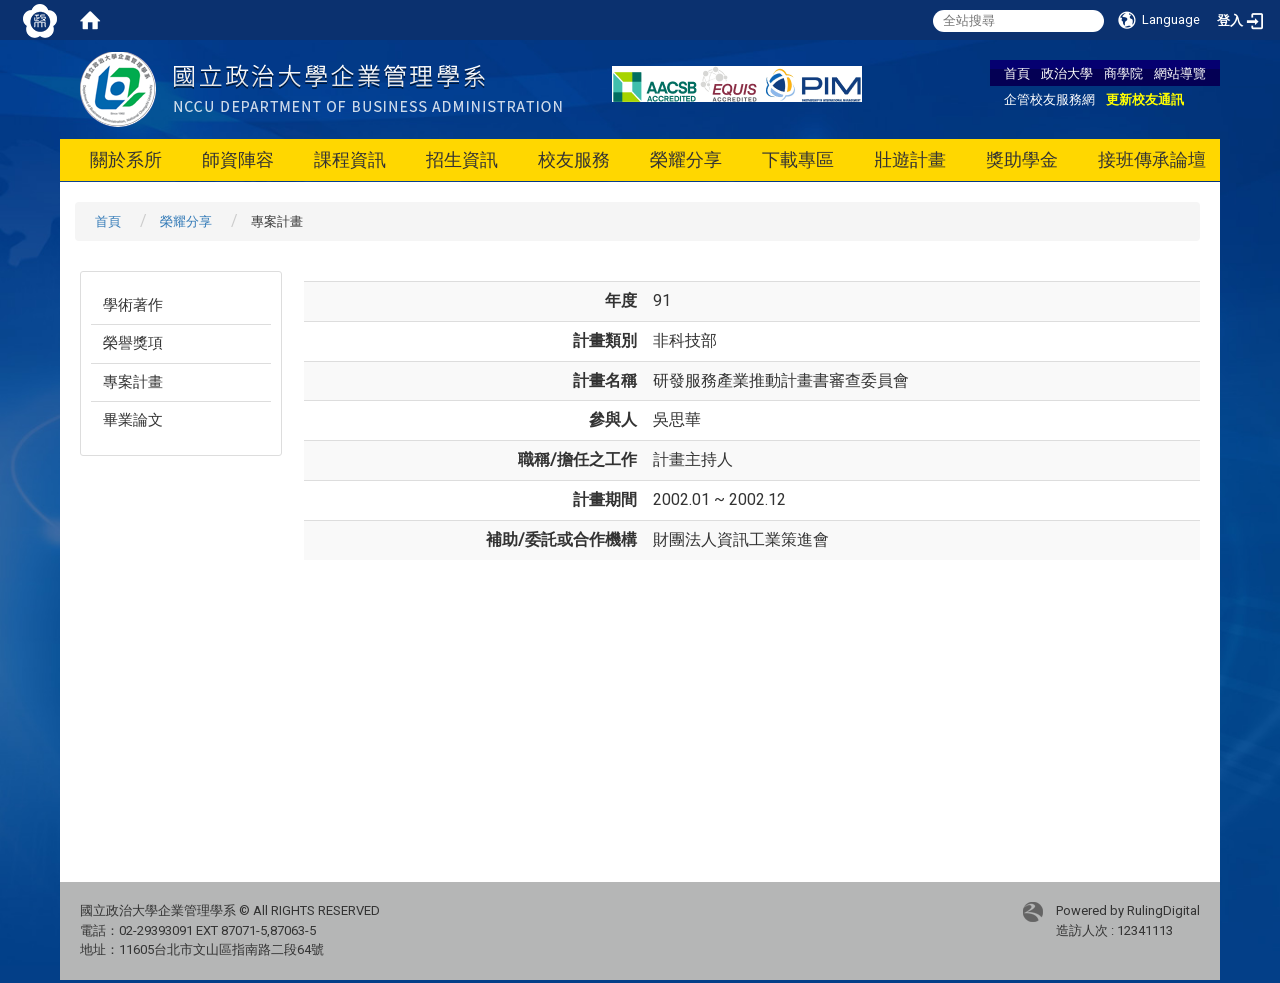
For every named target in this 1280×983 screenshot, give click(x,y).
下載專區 (798, 159)
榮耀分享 (686, 159)
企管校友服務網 (1049, 99)
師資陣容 (238, 159)
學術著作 (133, 305)
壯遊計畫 (910, 159)
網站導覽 (1180, 73)
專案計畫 (133, 382)
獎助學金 (1022, 159)
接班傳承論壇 (1152, 159)
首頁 (1017, 73)
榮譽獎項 (133, 343)
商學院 (1123, 73)
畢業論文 (133, 420)
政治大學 (1067, 73)
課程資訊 (350, 159)
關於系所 (126, 159)
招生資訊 (462, 159)
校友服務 (574, 159)
